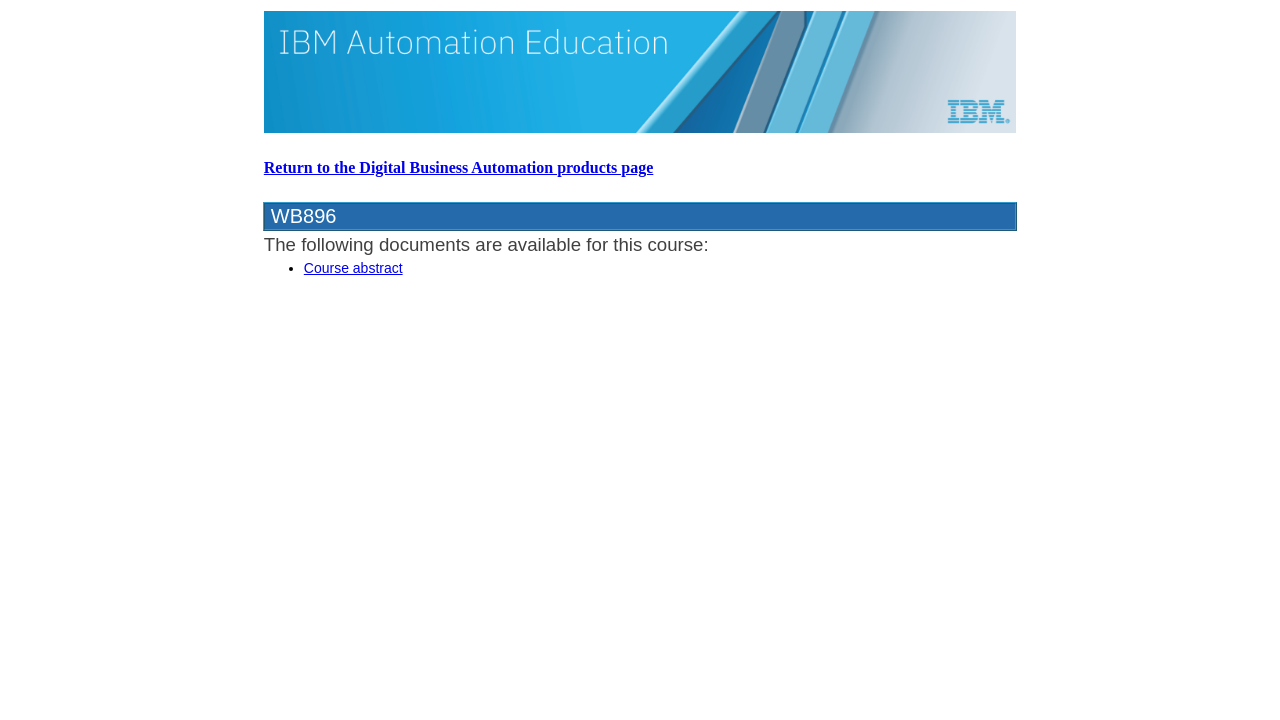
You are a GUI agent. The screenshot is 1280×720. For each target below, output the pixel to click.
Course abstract (353, 268)
